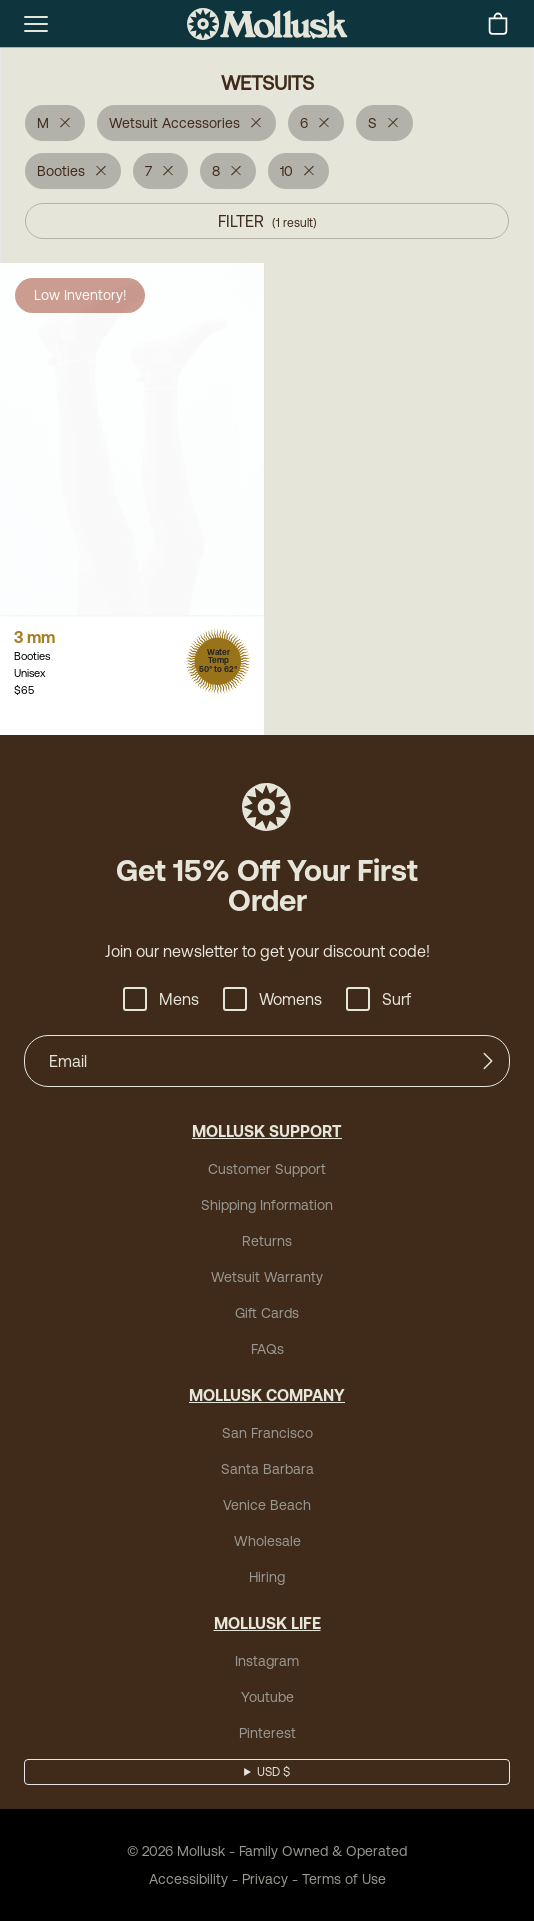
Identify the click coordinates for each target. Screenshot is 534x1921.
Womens (272, 999)
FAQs (267, 1349)
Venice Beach (267, 1505)
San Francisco (267, 1433)
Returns (267, 1241)
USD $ (273, 1772)
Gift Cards (267, 1313)
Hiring (267, 1577)
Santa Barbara (267, 1469)
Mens (161, 999)
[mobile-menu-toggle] (36, 24)
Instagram (267, 1661)
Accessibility (188, 1879)
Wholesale (267, 1541)
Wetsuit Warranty (267, 1277)
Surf (378, 999)
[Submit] (488, 1061)
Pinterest (267, 1733)
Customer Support (267, 1169)
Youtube (267, 1697)
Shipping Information (267, 1205)
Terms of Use (344, 1879)
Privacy (265, 1879)
